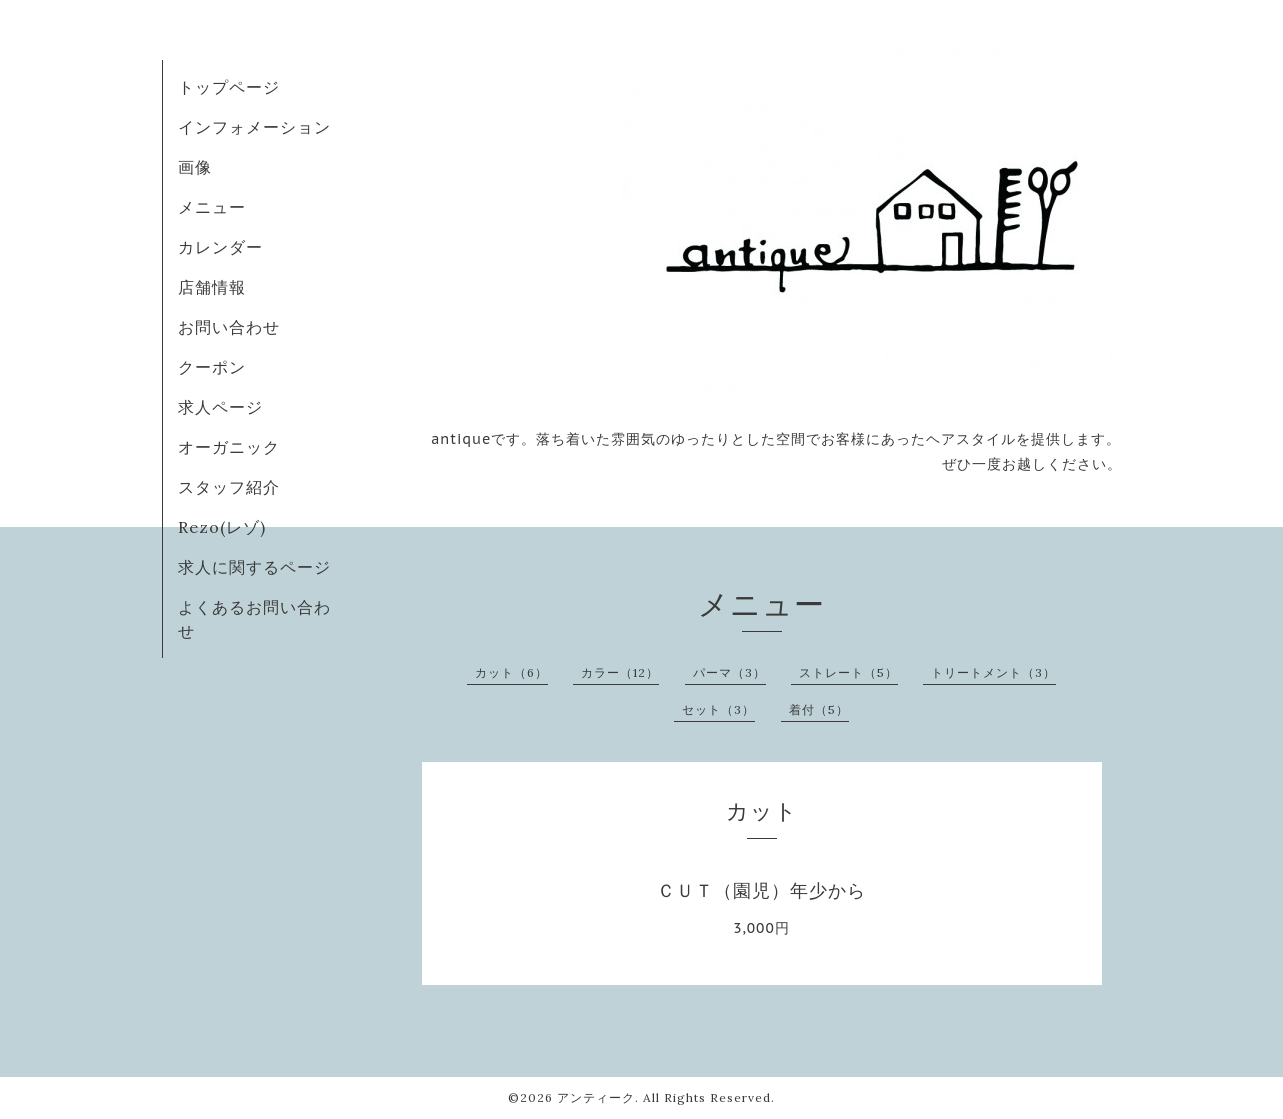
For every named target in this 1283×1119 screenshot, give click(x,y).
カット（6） (511, 672)
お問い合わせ (229, 327)
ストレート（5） (848, 672)
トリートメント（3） (993, 672)
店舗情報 (212, 287)
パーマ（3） (729, 672)
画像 (195, 167)
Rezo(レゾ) (222, 527)
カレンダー (220, 247)
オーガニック (229, 447)
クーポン (212, 367)
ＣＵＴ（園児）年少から (761, 890)
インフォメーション (254, 127)
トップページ (229, 87)
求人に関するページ (254, 567)
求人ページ (220, 407)
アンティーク (596, 1097)
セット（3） (718, 709)
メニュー (212, 207)
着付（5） (819, 709)
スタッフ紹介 (229, 487)
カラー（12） (620, 672)
